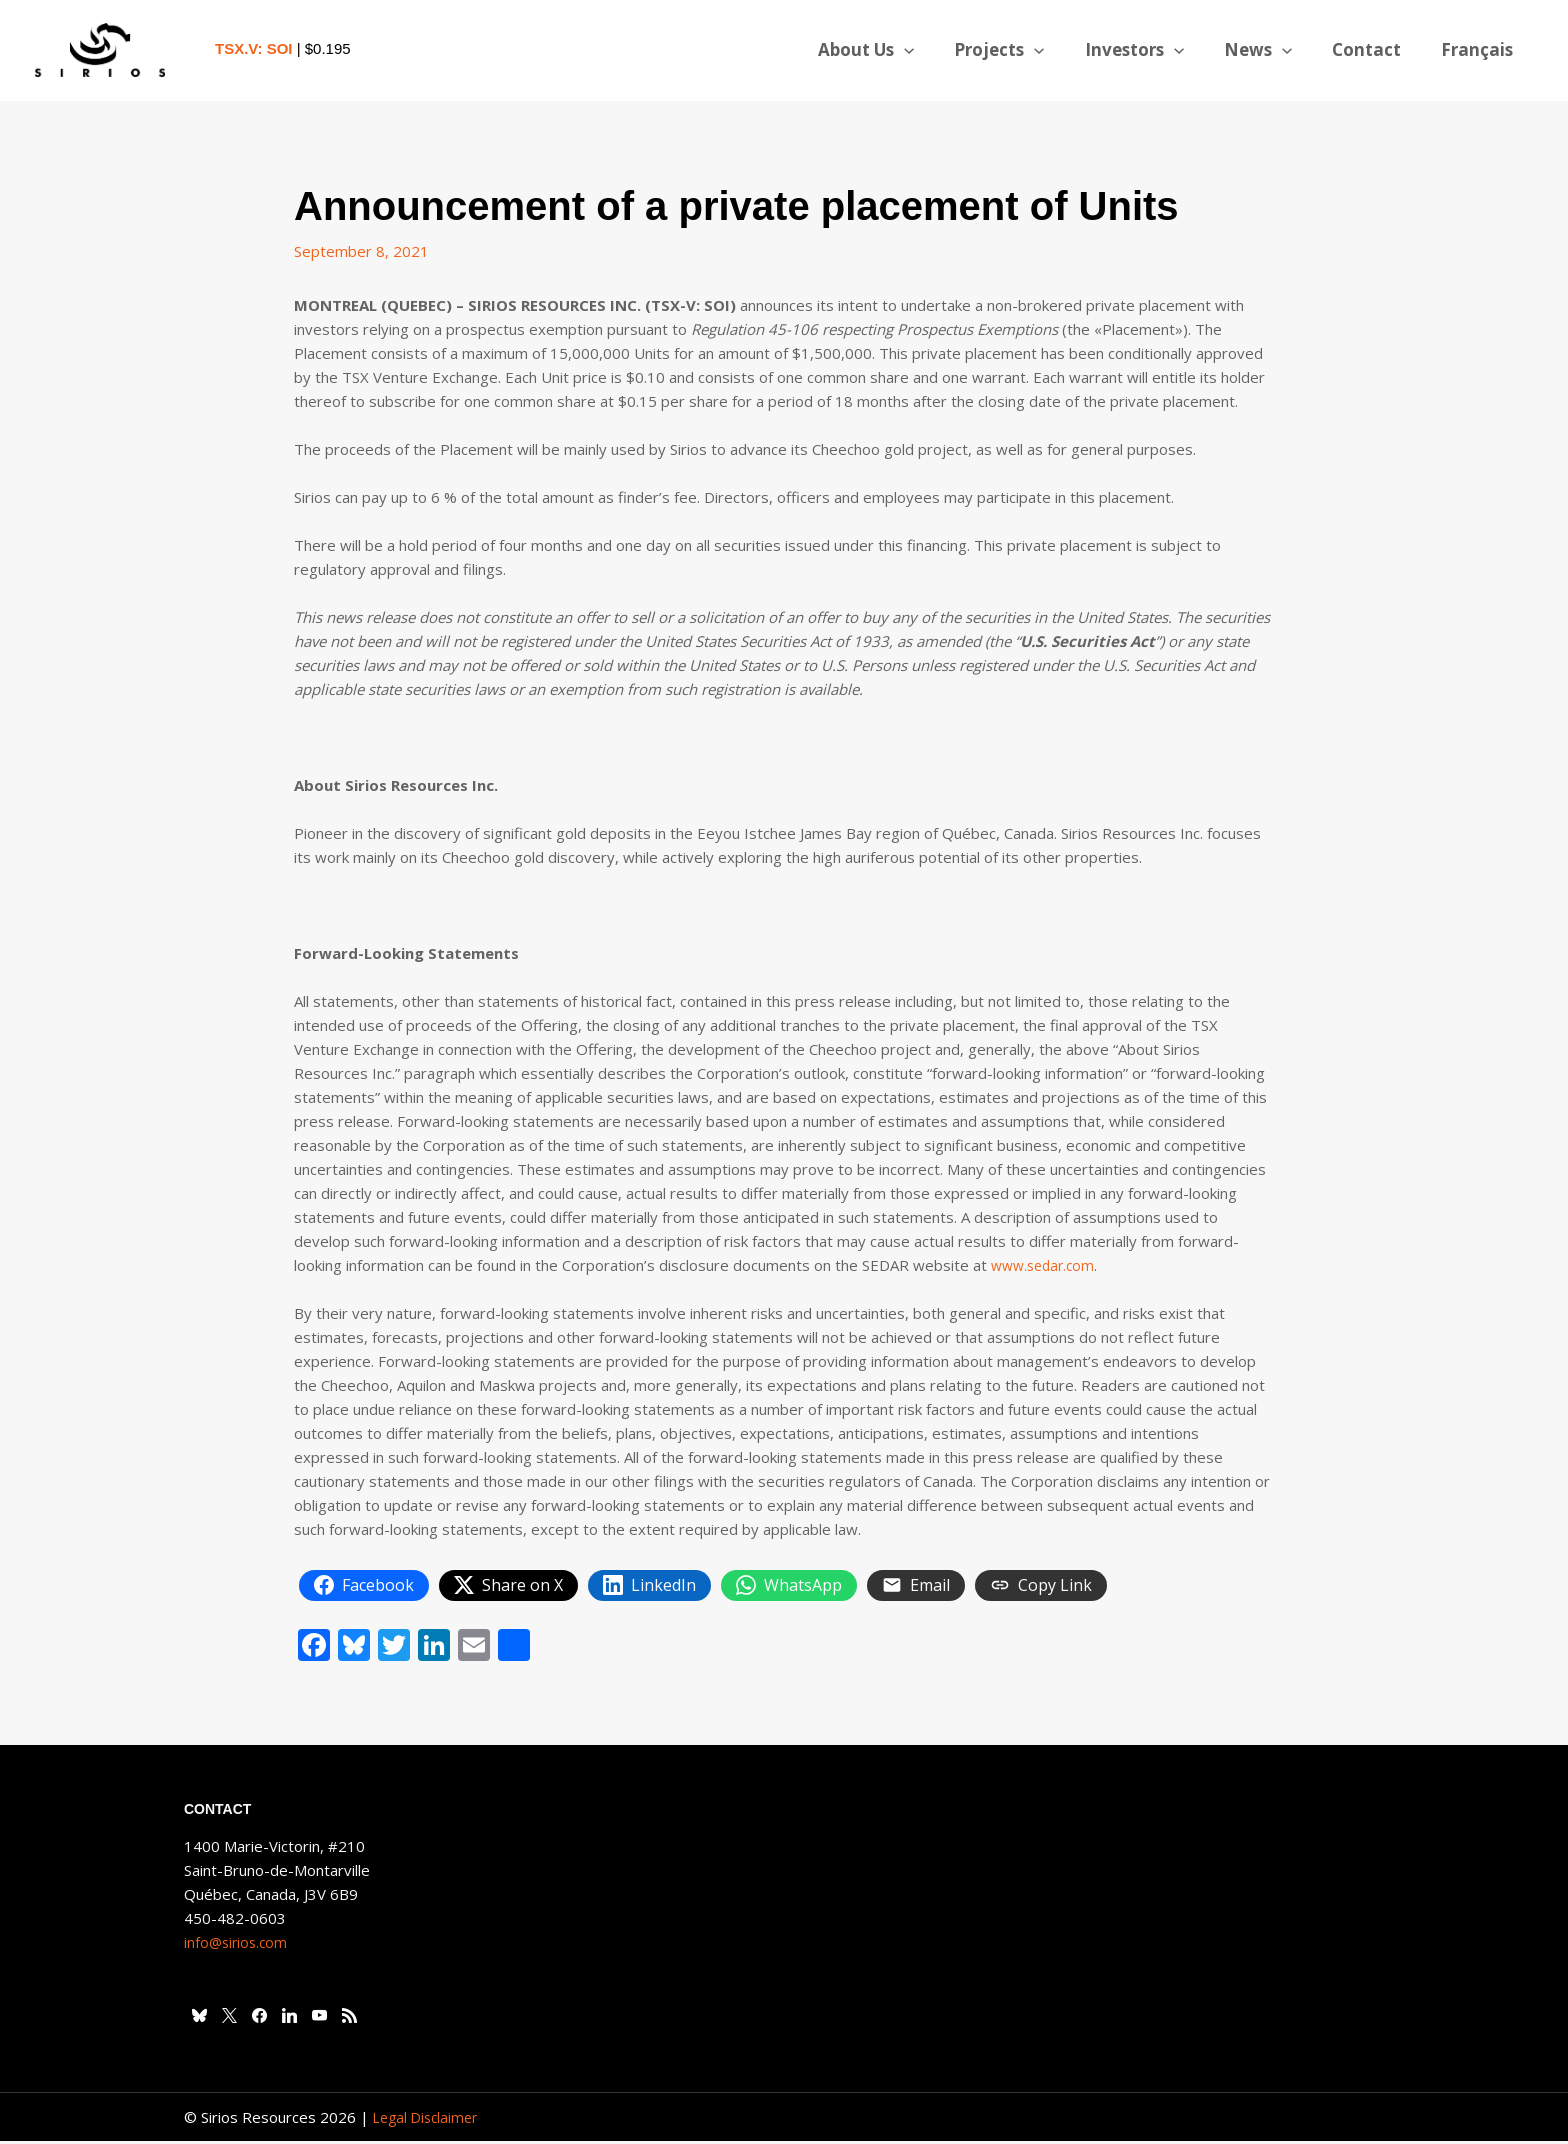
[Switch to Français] (1480, 50)
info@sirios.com (238, 1945)
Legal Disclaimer (429, 2120)
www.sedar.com (1046, 1265)
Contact (1375, 49)
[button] (937, 50)
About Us (899, 50)
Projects (1026, 50)
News (1273, 50)
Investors (1155, 50)
